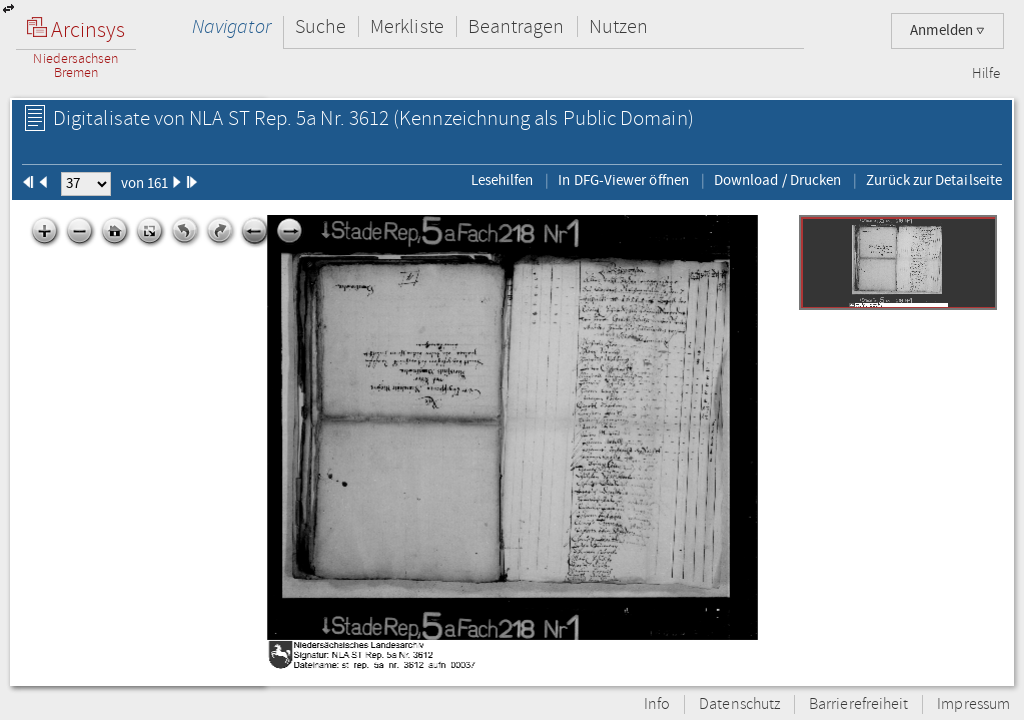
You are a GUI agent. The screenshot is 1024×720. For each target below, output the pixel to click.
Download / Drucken (777, 180)
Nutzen (618, 26)
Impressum (973, 704)
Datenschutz (739, 704)
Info (657, 704)
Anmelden (947, 30)
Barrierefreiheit (858, 704)
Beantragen (516, 26)
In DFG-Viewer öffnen (623, 180)
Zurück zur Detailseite (934, 180)
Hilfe (986, 74)
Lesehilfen (502, 180)
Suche (320, 26)
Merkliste (407, 26)
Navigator (231, 26)
